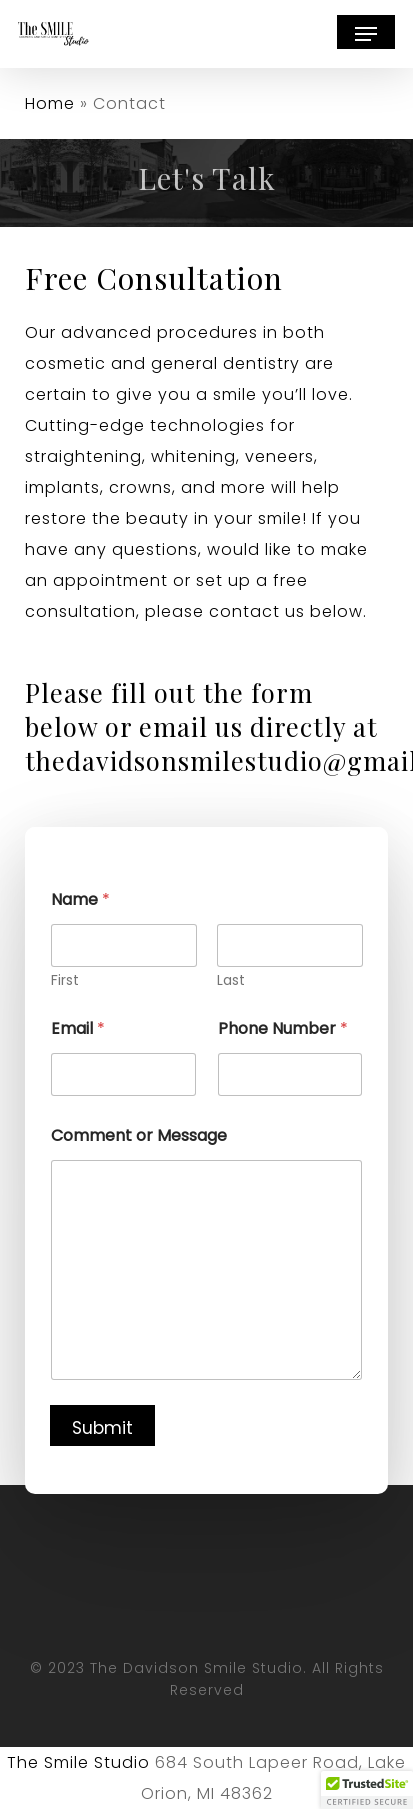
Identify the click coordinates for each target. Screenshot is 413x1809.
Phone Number (283, 1028)
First (65, 980)
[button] (366, 34)
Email (78, 1028)
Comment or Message (139, 1135)
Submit (102, 1428)
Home (50, 103)
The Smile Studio (78, 1762)
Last (231, 980)
